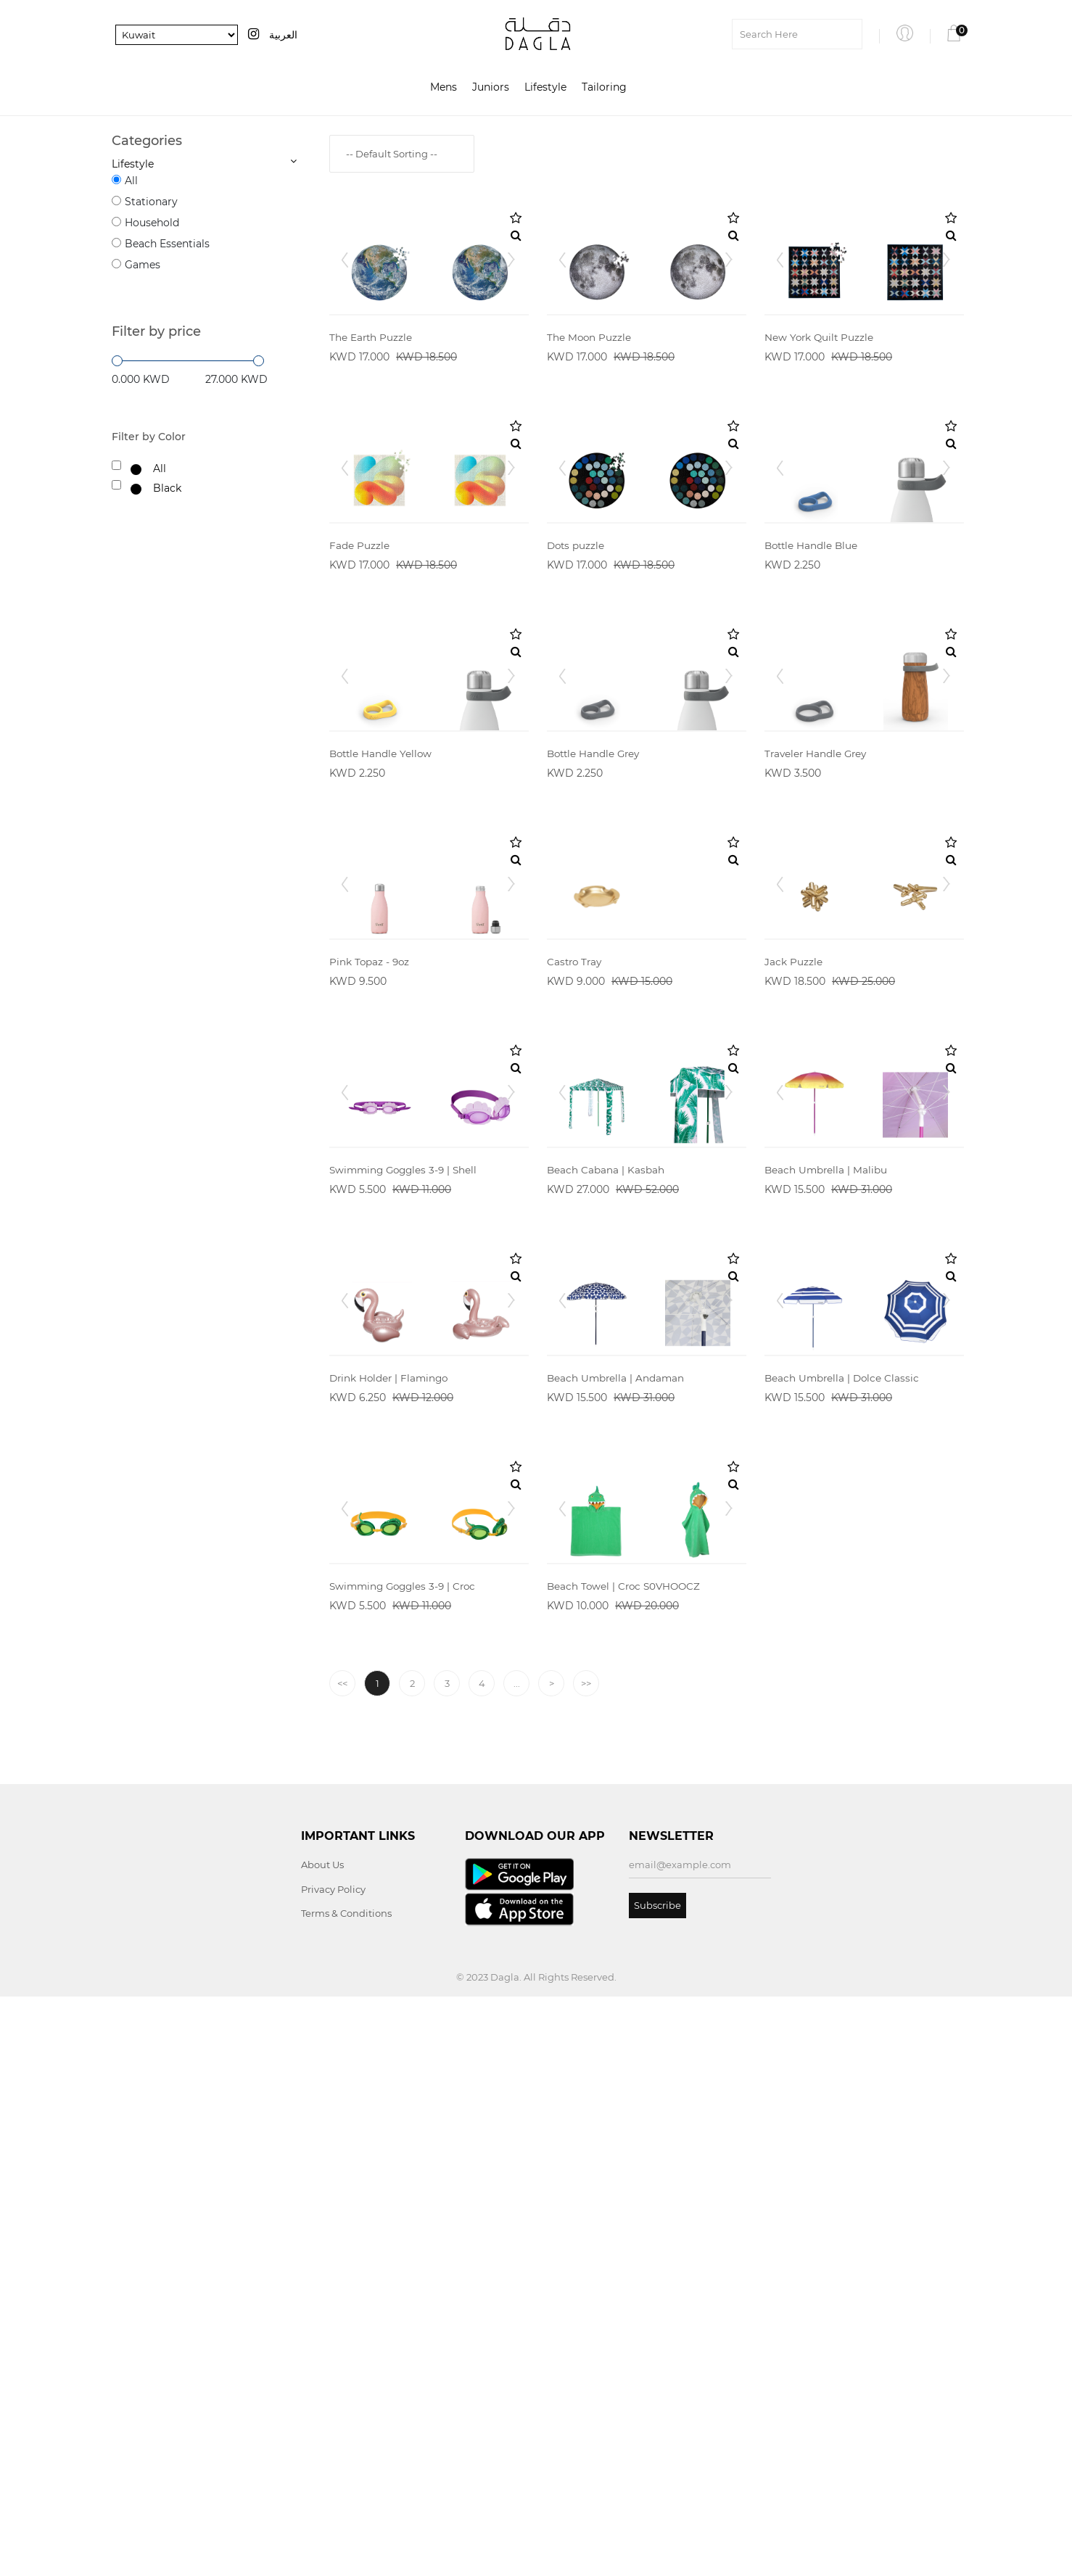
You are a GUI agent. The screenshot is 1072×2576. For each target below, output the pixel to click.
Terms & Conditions (346, 2492)
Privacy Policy (333, 2468)
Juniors (490, 87)
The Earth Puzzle (371, 419)
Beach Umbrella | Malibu (826, 1583)
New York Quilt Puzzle (820, 419)
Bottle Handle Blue (812, 710)
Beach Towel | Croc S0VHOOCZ (626, 2164)
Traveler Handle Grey (817, 1000)
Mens (443, 87)
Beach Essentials (167, 243)
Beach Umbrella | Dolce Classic (843, 1874)
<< (342, 2263)
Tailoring (604, 87)
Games (142, 264)
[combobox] (402, 154)
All (131, 180)
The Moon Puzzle (589, 419)
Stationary (151, 201)
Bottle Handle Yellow (382, 1000)
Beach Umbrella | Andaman (617, 1874)
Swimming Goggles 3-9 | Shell (406, 1583)
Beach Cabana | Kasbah (606, 1583)
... (517, 2263)
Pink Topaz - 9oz (370, 1292)
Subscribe (657, 2484)
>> (586, 2263)
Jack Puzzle (793, 1292)
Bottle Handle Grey (595, 1000)
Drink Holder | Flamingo (391, 1874)
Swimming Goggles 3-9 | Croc (406, 2164)
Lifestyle (545, 87)
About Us (322, 2444)
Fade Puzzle (359, 710)
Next (509, 300)
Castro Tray (576, 1292)
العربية (283, 34)
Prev (348, 300)
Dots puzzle (576, 710)
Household (152, 222)
